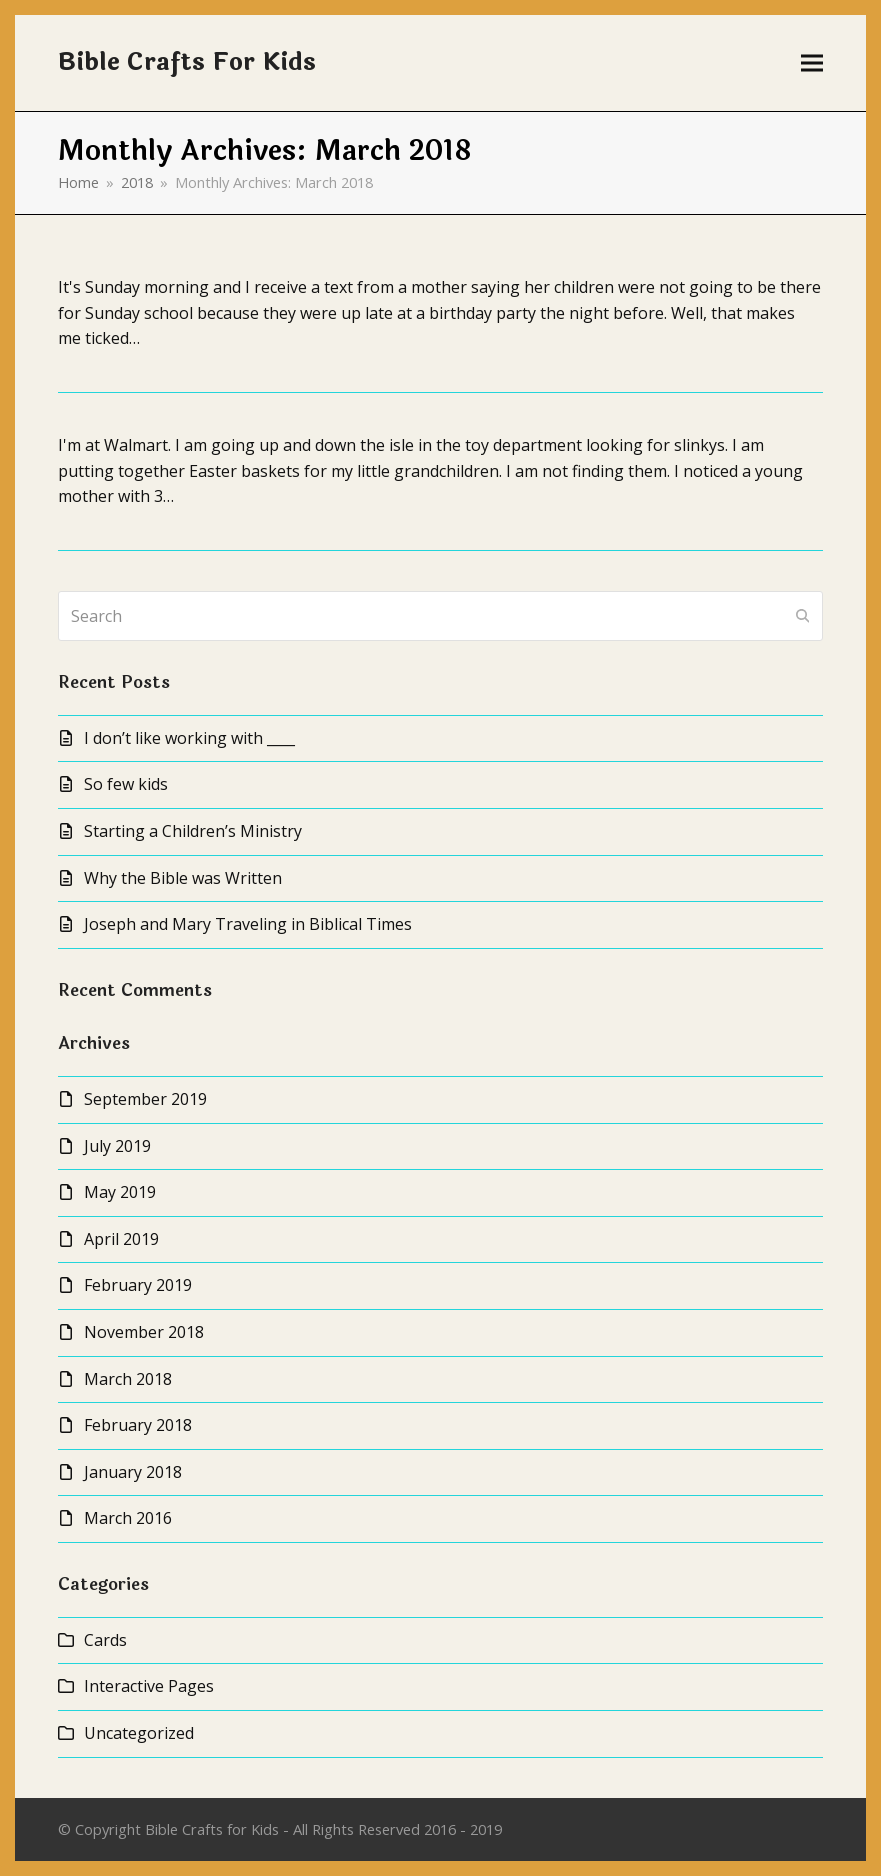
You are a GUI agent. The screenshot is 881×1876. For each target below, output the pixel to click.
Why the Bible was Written (183, 878)
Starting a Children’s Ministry (193, 831)
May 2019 (120, 1192)
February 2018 (138, 1425)
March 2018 (128, 1379)
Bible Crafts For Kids (187, 62)
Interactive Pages (149, 1686)
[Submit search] (803, 616)
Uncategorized (139, 1733)
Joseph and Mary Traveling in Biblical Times (248, 924)
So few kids (126, 784)
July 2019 (117, 1146)
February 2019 (138, 1285)
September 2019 (145, 1099)
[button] (812, 63)
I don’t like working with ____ (189, 738)
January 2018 (133, 1472)
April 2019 (121, 1239)
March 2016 (128, 1518)
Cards (105, 1640)
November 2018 (144, 1332)
